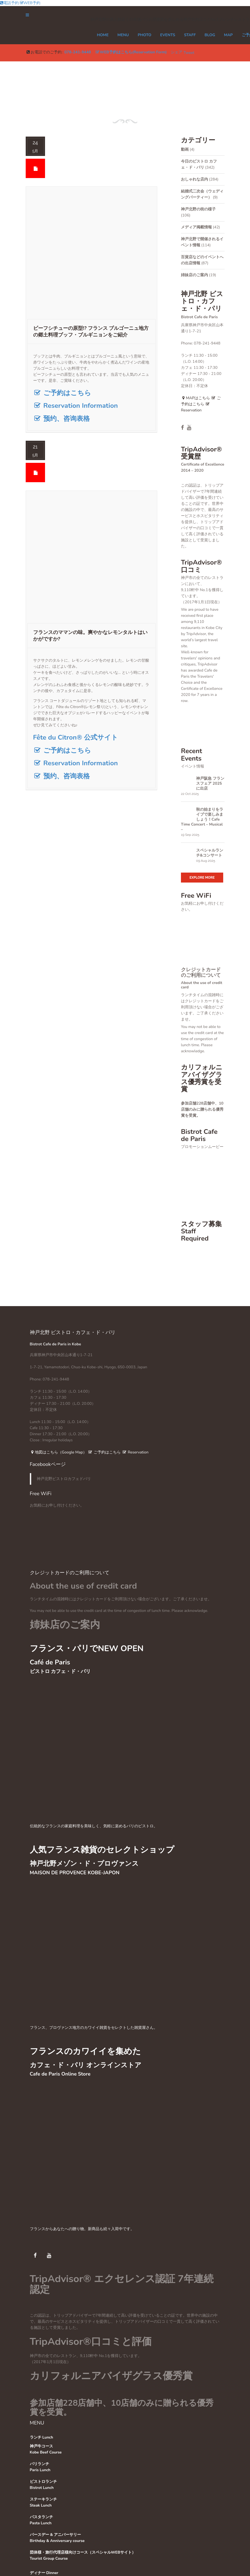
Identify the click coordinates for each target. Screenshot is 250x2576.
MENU (123, 35)
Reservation (135, 1452)
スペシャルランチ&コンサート (209, 853)
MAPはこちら (195, 398)
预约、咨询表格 (61, 418)
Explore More (202, 877)
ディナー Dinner (44, 2572)
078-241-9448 (77, 52)
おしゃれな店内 (194, 179)
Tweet (189, 52)
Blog (210, 35)
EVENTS (167, 35)
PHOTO (144, 35)
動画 (185, 149)
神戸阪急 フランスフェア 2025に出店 (210, 783)
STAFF (190, 35)
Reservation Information (75, 405)
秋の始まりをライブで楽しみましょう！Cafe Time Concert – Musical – (202, 819)
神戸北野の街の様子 (198, 209)
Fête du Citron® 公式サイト (75, 737)
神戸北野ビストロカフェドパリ (64, 1478)
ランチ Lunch (41, 2437)
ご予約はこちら (62, 392)
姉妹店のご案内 (194, 275)
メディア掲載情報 (196, 227)
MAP (228, 35)
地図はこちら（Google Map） (58, 1452)
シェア (176, 52)
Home (103, 35)
